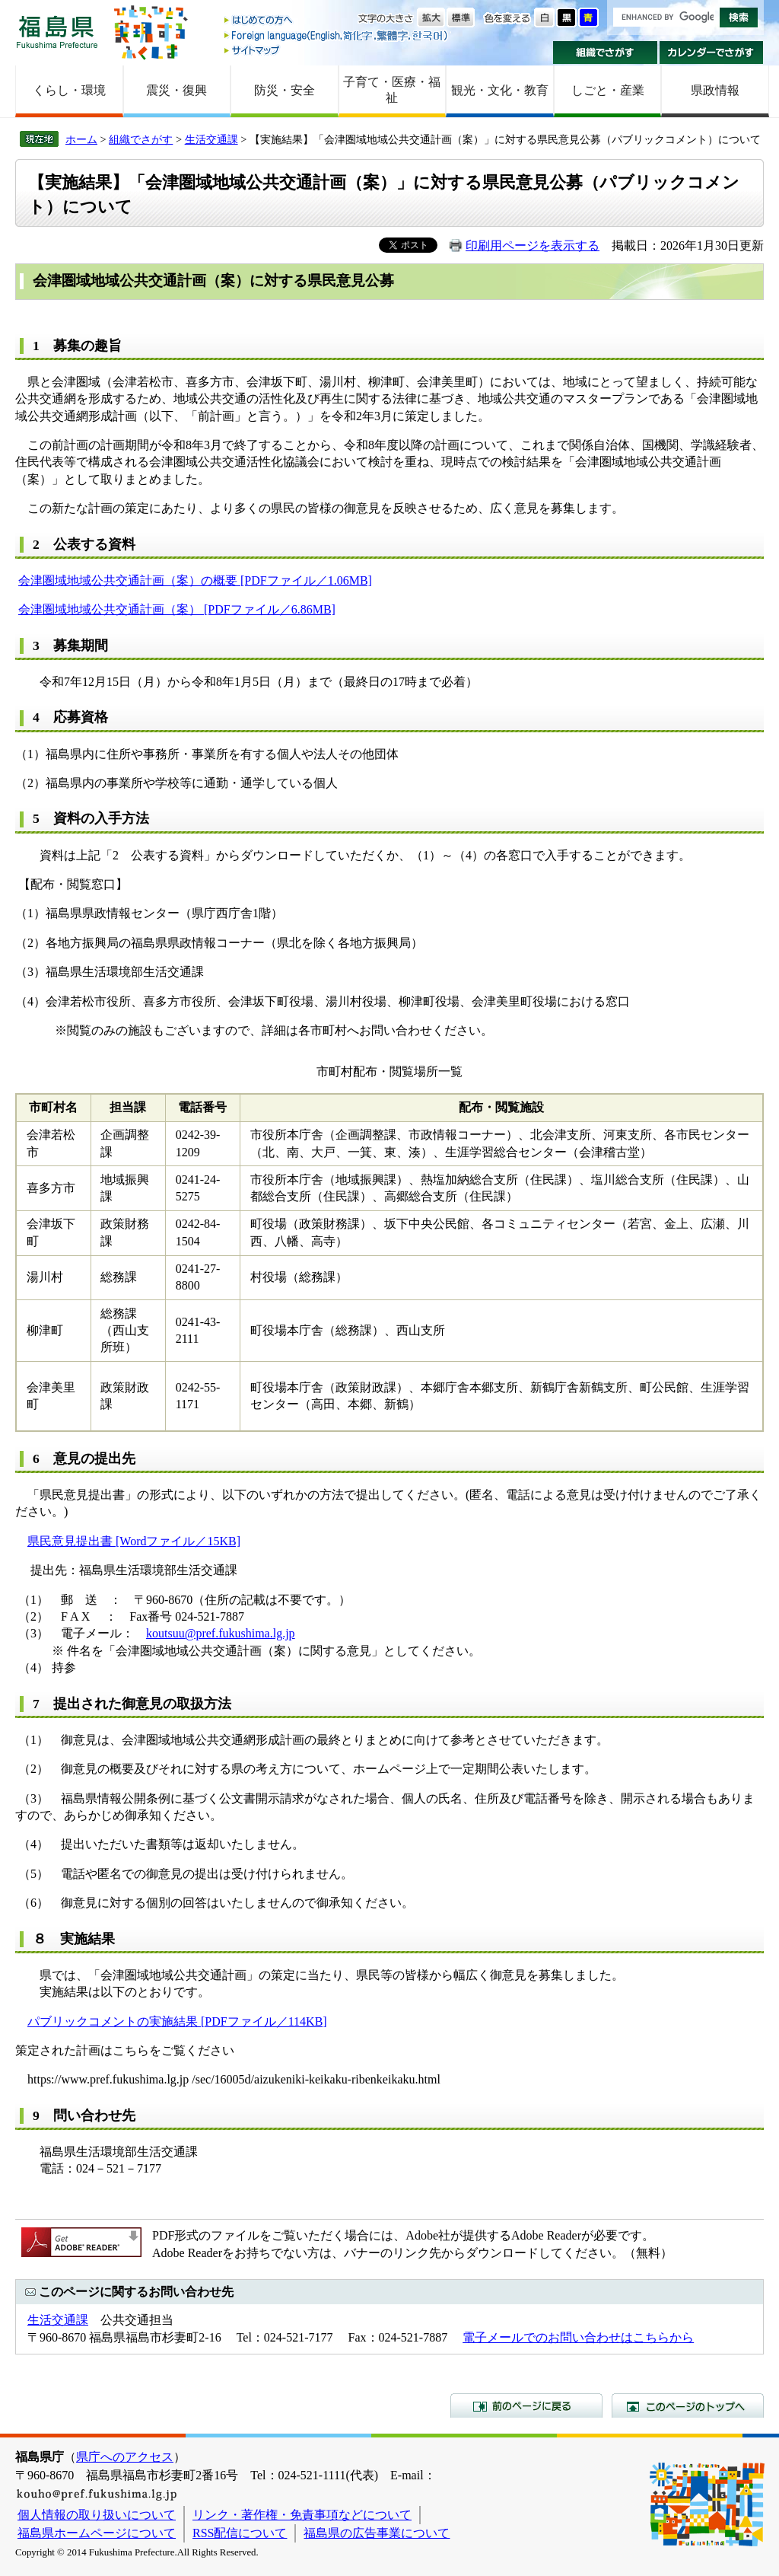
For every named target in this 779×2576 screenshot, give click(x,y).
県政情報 (715, 90)
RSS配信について (239, 2533)
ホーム (81, 139)
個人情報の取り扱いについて (96, 2514)
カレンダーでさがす (712, 52)
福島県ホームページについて (96, 2533)
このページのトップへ (688, 2405)
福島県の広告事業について (377, 2533)
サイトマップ (337, 50)
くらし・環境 (69, 90)
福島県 (57, 31)
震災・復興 (176, 90)
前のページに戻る (526, 2405)
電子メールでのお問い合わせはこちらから (578, 2337)
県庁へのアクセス (124, 2456)
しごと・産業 (607, 90)
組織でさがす (605, 52)
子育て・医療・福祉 (391, 89)
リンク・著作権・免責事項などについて (302, 2514)
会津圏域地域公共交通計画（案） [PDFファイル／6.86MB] (176, 609)
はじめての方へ (337, 21)
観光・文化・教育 (499, 90)
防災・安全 (284, 90)
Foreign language (337, 35)
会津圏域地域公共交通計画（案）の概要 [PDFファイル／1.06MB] (195, 580)
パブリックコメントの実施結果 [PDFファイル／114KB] (177, 2021)
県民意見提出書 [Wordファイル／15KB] (133, 1541)
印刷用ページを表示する (532, 245)
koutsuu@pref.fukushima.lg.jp (220, 1633)
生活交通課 (211, 139)
